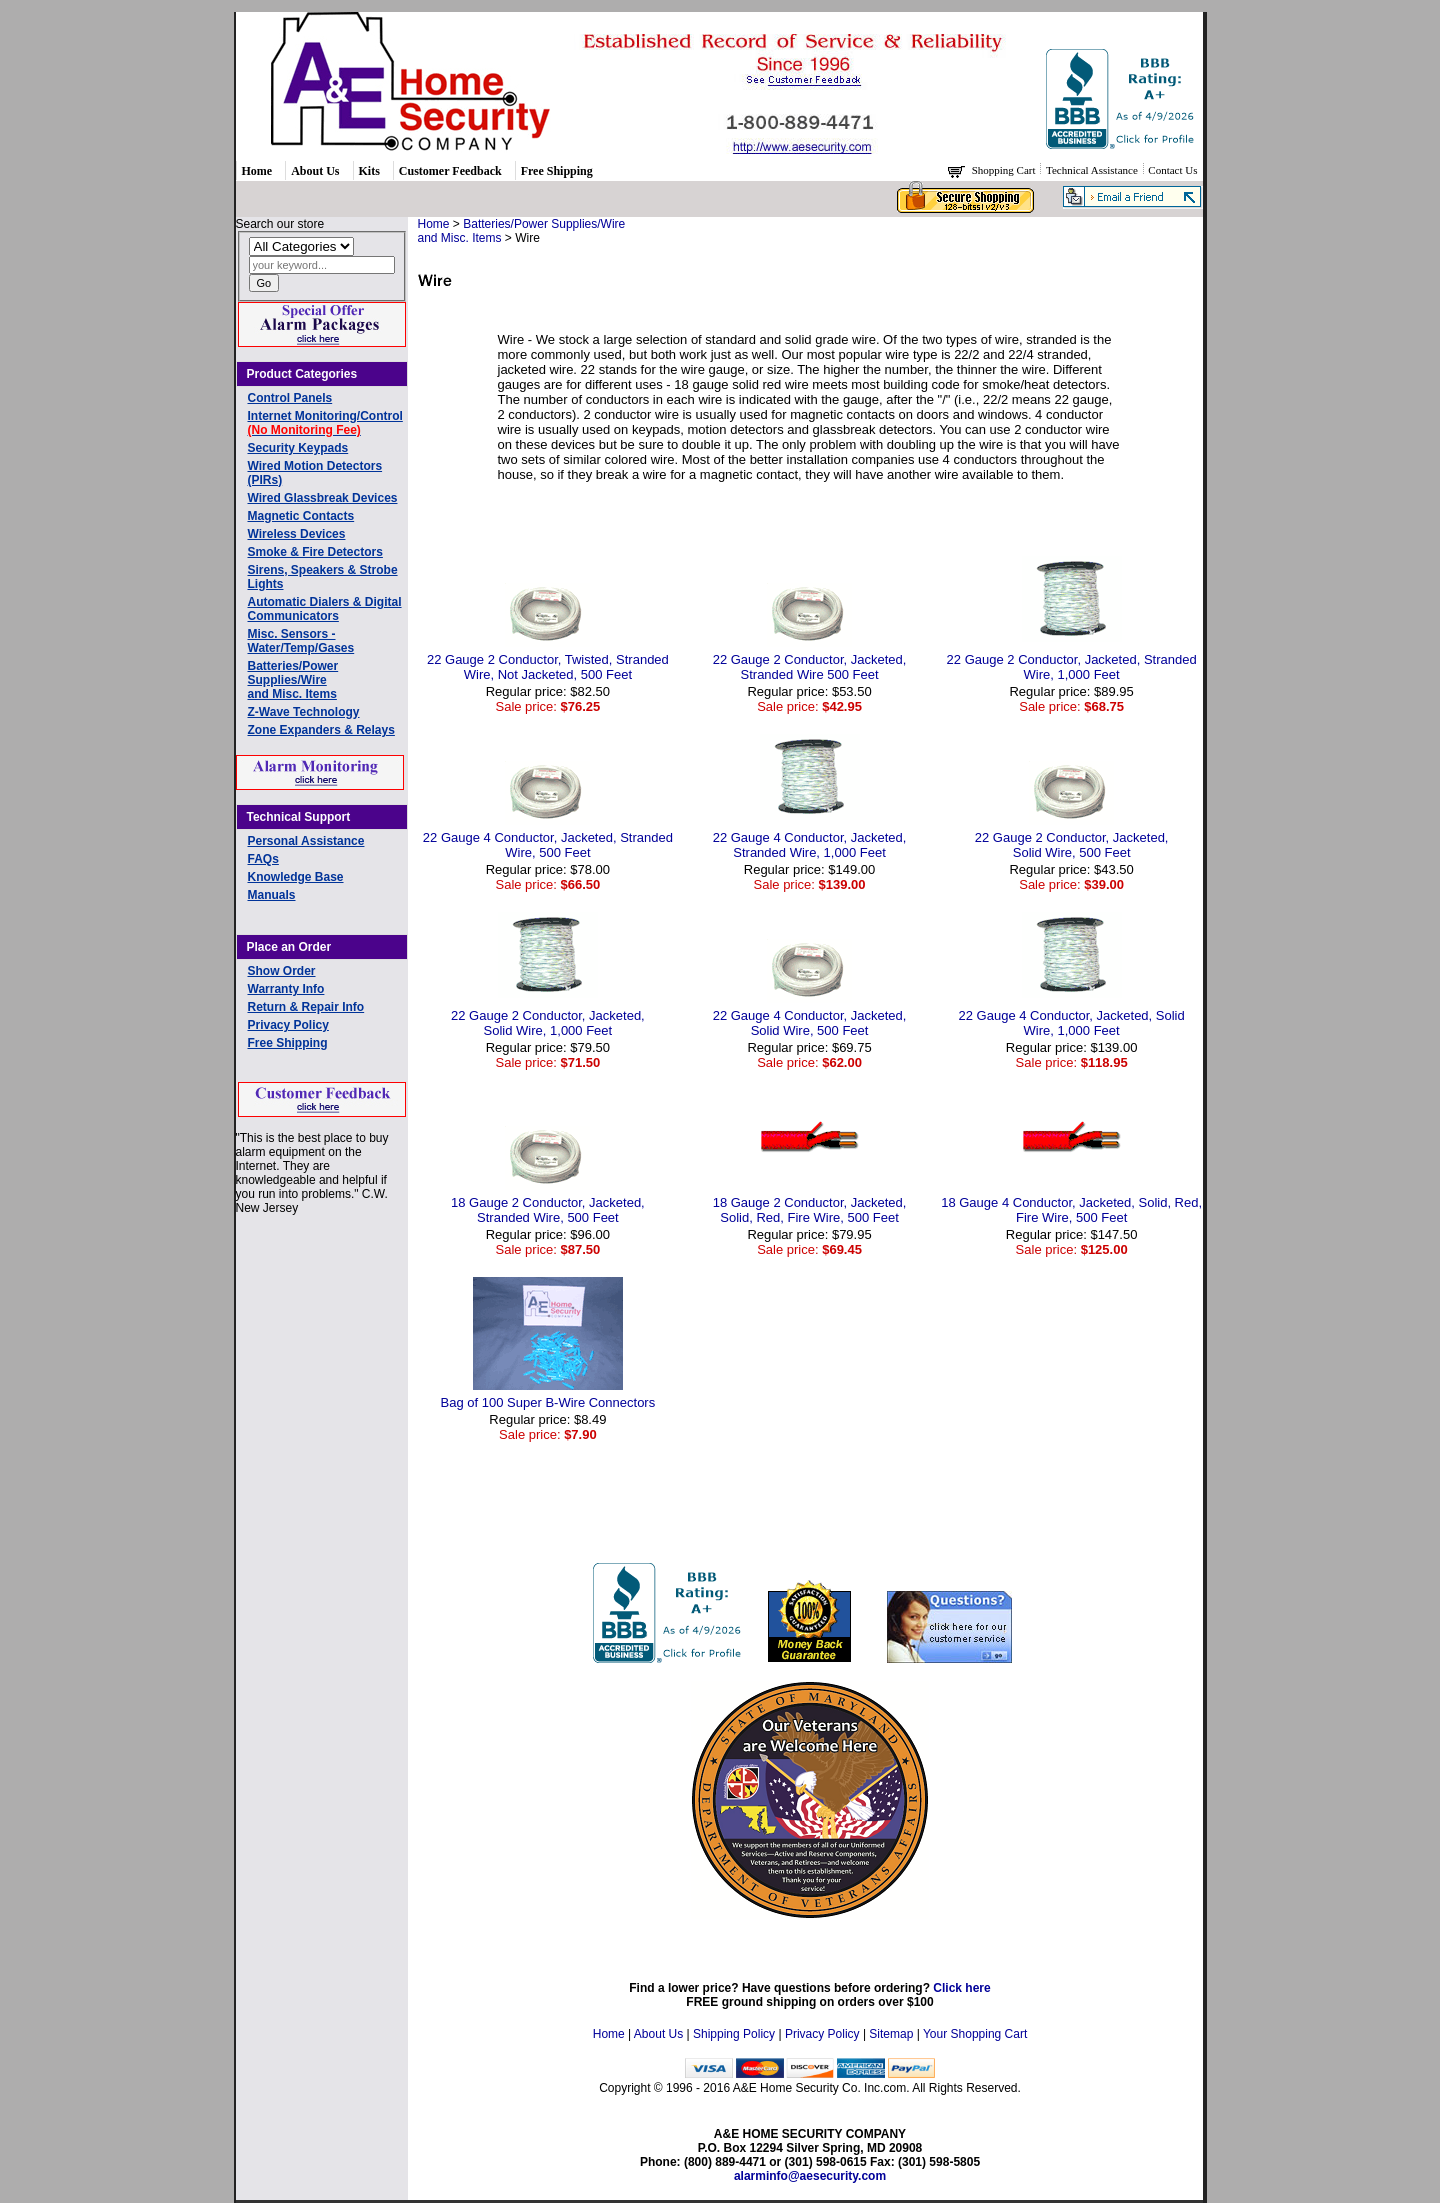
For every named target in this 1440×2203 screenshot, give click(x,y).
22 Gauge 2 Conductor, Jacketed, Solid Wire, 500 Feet (1072, 845)
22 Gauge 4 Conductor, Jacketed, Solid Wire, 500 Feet (810, 1023)
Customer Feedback (450, 171)
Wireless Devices (297, 534)
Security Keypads (298, 448)
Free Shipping (557, 171)
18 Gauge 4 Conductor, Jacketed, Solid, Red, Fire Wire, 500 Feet (1071, 1210)
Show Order (282, 971)
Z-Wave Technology (304, 712)
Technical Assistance (1093, 170)
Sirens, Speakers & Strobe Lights (323, 577)
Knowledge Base (296, 877)
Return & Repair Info (306, 1007)
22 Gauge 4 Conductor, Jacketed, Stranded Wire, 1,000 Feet (810, 845)
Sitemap (891, 2034)
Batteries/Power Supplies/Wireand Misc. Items (293, 680)
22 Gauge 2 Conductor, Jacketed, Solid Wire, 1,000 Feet (548, 1023)
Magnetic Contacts (301, 516)
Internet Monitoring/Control (325, 423)
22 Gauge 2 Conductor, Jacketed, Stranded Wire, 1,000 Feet (1072, 667)
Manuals (272, 895)
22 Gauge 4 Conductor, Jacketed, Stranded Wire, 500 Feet (548, 845)
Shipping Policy (734, 2034)
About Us (315, 171)
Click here (961, 1988)
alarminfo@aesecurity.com (810, 2176)
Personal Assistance (306, 841)
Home (257, 171)
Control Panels (290, 398)
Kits (369, 171)
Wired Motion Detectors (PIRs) (315, 473)
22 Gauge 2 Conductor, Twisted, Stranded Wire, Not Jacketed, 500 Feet (548, 667)
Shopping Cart (1005, 170)
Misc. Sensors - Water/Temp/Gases (301, 641)
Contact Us (1172, 170)
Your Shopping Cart (975, 2034)
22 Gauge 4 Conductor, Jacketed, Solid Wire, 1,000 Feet (1072, 1023)
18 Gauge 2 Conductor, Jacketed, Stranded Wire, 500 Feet (548, 1210)
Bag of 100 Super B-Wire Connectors (548, 1402)
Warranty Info (286, 989)
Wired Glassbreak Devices (323, 498)
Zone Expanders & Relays (321, 730)
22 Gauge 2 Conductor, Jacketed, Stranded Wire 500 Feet (810, 667)
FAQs (263, 859)
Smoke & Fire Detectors (315, 552)
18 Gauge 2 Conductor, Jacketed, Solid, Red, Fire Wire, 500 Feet (810, 1210)
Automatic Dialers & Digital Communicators (325, 609)
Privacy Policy (288, 1025)
